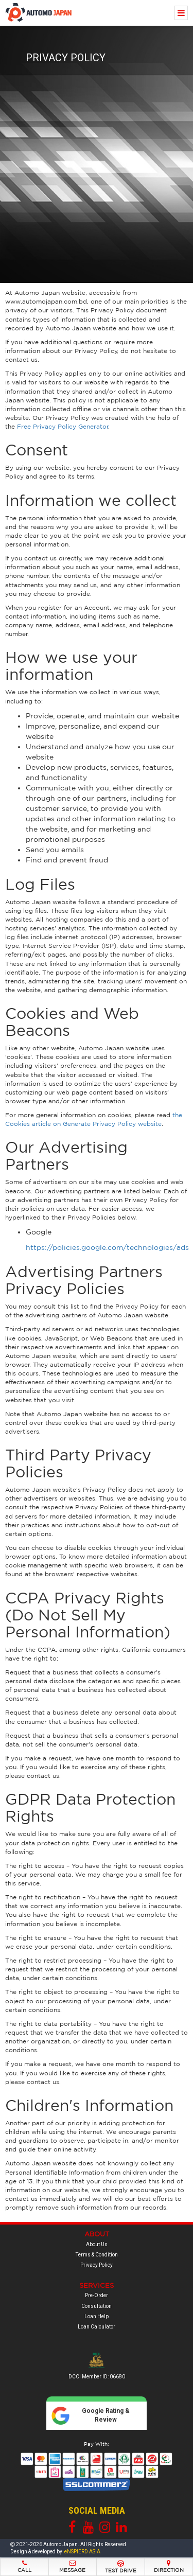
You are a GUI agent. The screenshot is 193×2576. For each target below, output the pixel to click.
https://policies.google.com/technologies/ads (107, 1247)
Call (24, 2566)
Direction (169, 2566)
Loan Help (96, 2316)
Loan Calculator (96, 2327)
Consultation (96, 2306)
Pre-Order (96, 2295)
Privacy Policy (96, 2265)
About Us (97, 2244)
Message (73, 2566)
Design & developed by (55, 2551)
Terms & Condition (97, 2254)
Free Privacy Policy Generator (63, 426)
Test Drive (120, 2566)
